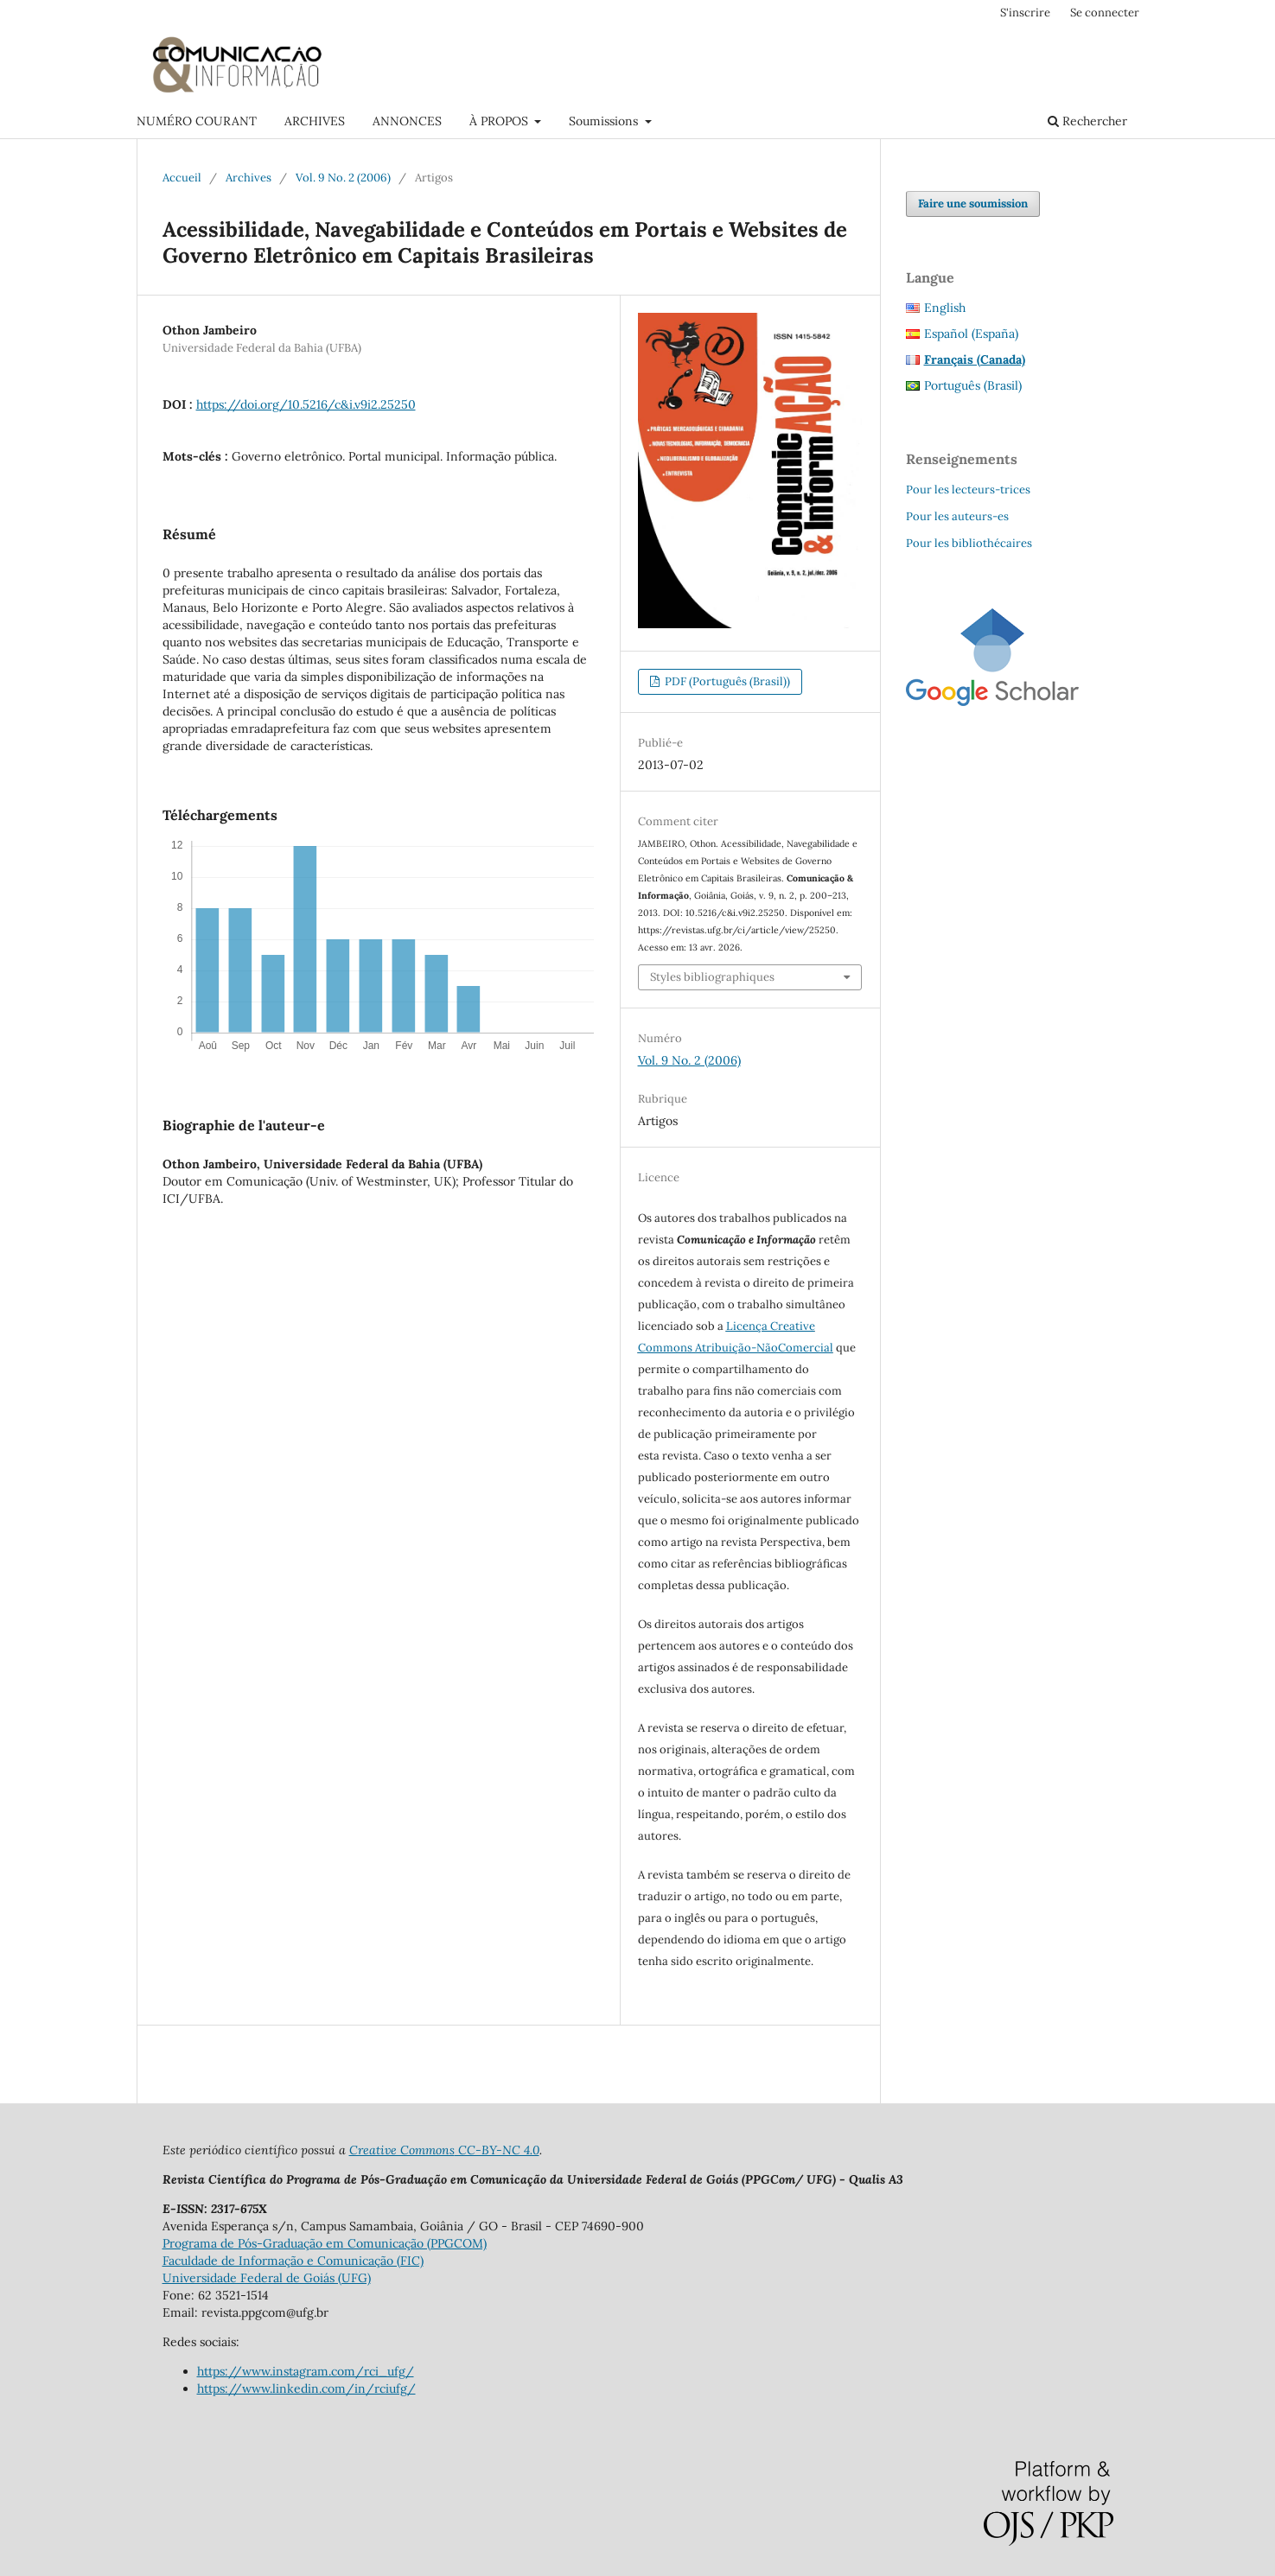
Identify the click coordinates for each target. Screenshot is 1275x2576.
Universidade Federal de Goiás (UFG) (267, 2278)
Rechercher (1087, 121)
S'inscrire (1025, 12)
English (945, 307)
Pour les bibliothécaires (969, 543)
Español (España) (971, 333)
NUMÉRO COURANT (197, 121)
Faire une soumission (973, 203)
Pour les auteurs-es (957, 516)
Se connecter (1104, 12)
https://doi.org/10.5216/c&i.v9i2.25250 (306, 404)
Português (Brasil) (973, 385)
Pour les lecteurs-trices (968, 489)
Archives (248, 177)
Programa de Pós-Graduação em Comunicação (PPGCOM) (325, 2243)
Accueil (182, 177)
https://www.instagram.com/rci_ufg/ (305, 2371)
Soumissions (605, 121)
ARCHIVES (314, 121)
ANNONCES (407, 121)
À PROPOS (500, 121)
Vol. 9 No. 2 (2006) (343, 177)
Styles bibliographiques (712, 977)
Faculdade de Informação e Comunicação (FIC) (293, 2260)
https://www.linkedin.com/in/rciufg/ (306, 2388)
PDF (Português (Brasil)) (726, 681)
